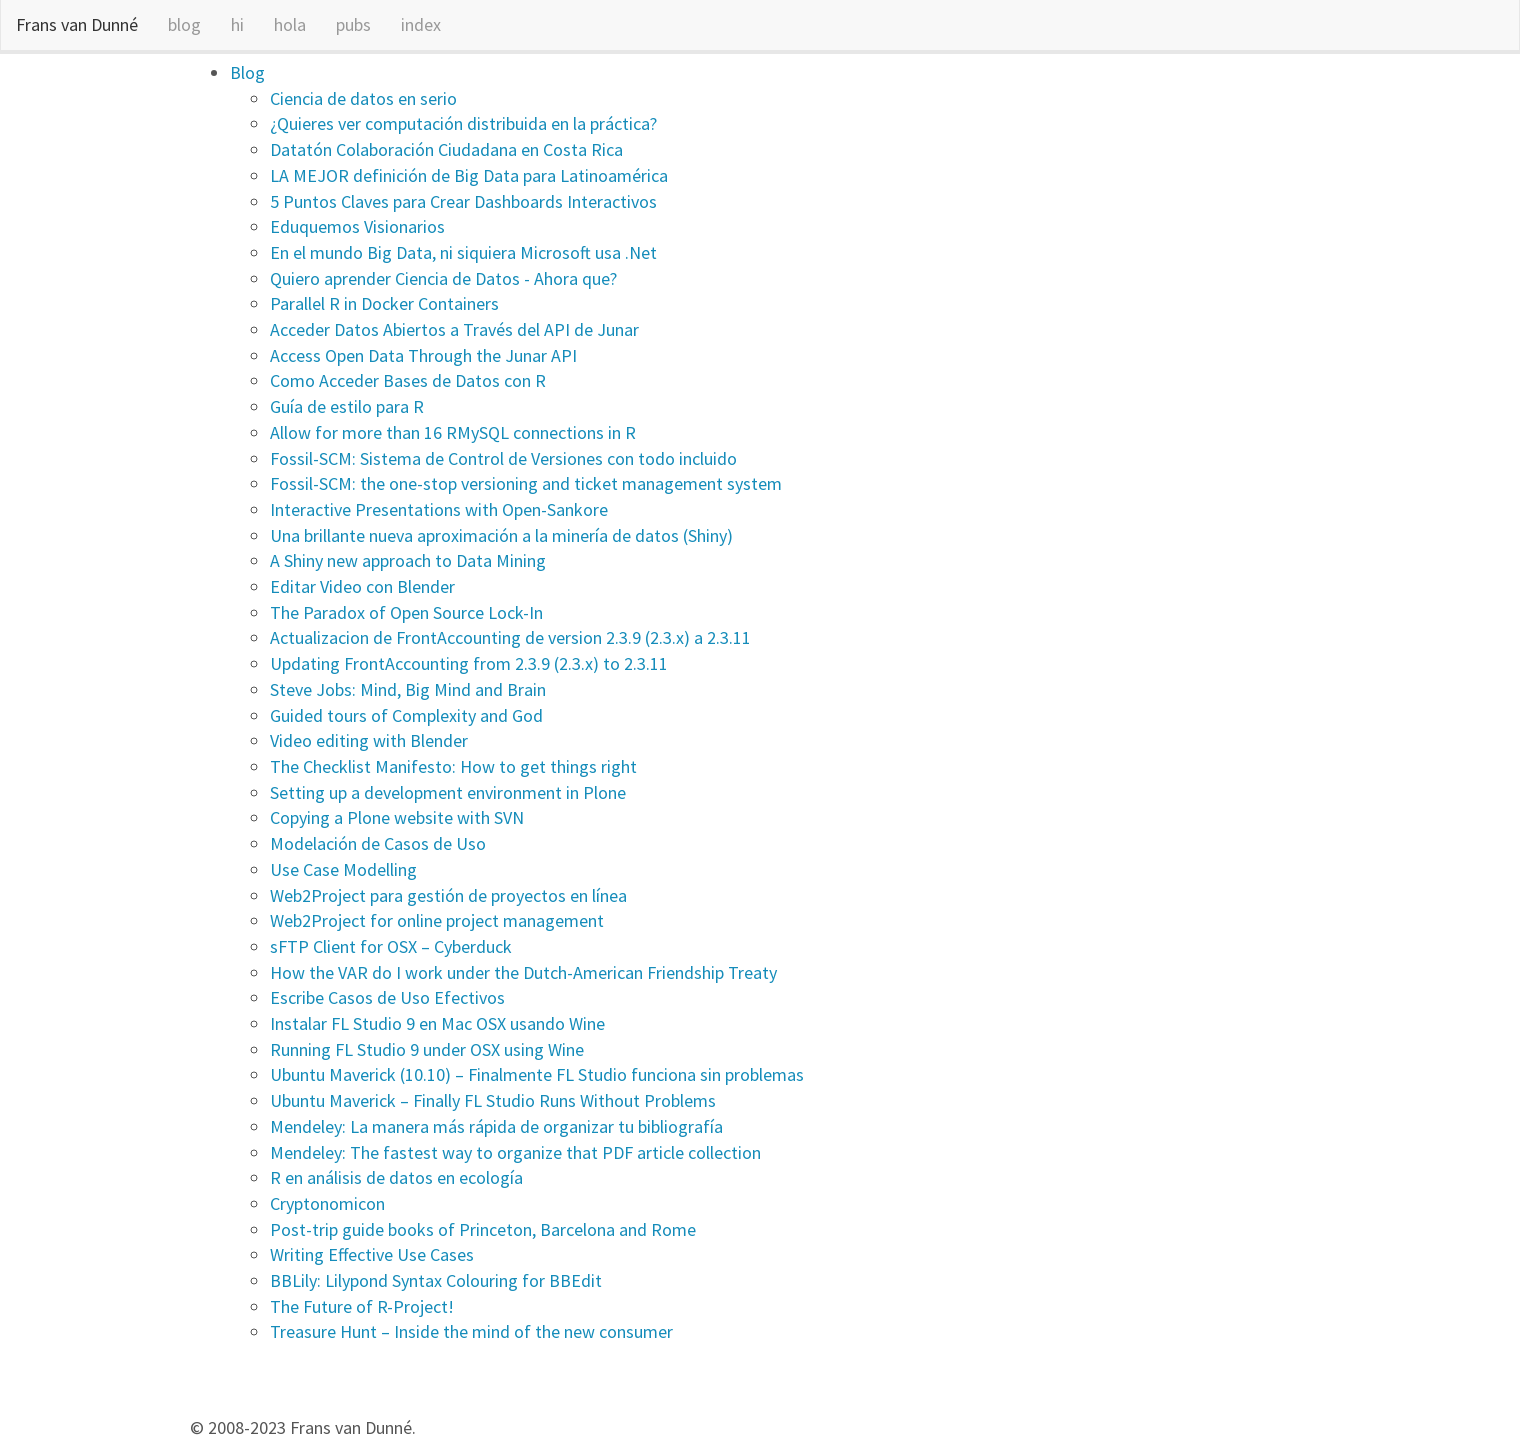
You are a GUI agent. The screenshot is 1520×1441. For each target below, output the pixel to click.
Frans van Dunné (77, 24)
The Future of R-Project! (362, 1306)
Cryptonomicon (327, 1203)
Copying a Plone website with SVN (397, 817)
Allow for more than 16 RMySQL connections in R (453, 432)
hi (237, 24)
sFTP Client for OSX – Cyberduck (391, 946)
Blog (247, 72)
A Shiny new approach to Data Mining (408, 560)
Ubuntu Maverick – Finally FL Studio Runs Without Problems (493, 1100)
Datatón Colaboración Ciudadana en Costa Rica (446, 149)
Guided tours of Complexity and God (406, 715)
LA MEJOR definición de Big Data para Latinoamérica (469, 175)
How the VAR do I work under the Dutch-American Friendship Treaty (523, 972)
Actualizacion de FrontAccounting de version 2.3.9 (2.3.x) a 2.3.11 (510, 637)
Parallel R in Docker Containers (384, 303)
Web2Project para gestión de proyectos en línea (448, 895)
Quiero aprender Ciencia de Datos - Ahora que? (443, 278)
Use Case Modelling (343, 869)
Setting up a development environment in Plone (448, 792)
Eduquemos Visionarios (357, 226)
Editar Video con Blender (362, 586)
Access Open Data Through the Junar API (423, 355)
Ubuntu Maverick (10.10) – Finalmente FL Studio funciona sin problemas (537, 1074)
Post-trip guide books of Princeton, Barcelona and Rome (483, 1229)
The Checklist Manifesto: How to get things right (453, 766)
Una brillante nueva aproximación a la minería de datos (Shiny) (501, 535)
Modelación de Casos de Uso (378, 843)
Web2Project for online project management (437, 920)
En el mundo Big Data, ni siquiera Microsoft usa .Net (463, 252)
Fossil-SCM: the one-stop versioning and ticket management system (526, 483)
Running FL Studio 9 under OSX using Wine (427, 1049)
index (421, 24)
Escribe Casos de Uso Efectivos (387, 997)
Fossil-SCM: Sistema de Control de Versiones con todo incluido (503, 458)
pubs (353, 24)
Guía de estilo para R (347, 406)
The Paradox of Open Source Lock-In (406, 612)
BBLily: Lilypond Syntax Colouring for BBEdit (436, 1280)
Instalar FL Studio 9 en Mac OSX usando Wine (437, 1023)
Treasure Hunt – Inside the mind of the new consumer (471, 1331)
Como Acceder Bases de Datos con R (408, 380)
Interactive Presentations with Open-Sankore (439, 509)
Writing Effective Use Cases (372, 1254)
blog (184, 24)
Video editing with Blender (369, 740)
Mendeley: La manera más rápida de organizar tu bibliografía (496, 1126)
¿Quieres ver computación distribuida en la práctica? (463, 123)
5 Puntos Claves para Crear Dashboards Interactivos (463, 201)
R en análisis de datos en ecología (396, 1177)
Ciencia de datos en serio (363, 98)
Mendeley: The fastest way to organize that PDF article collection (515, 1152)
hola (290, 24)
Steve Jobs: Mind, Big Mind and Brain (408, 689)
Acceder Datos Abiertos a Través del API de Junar (454, 329)
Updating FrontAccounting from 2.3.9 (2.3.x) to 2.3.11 (469, 663)
